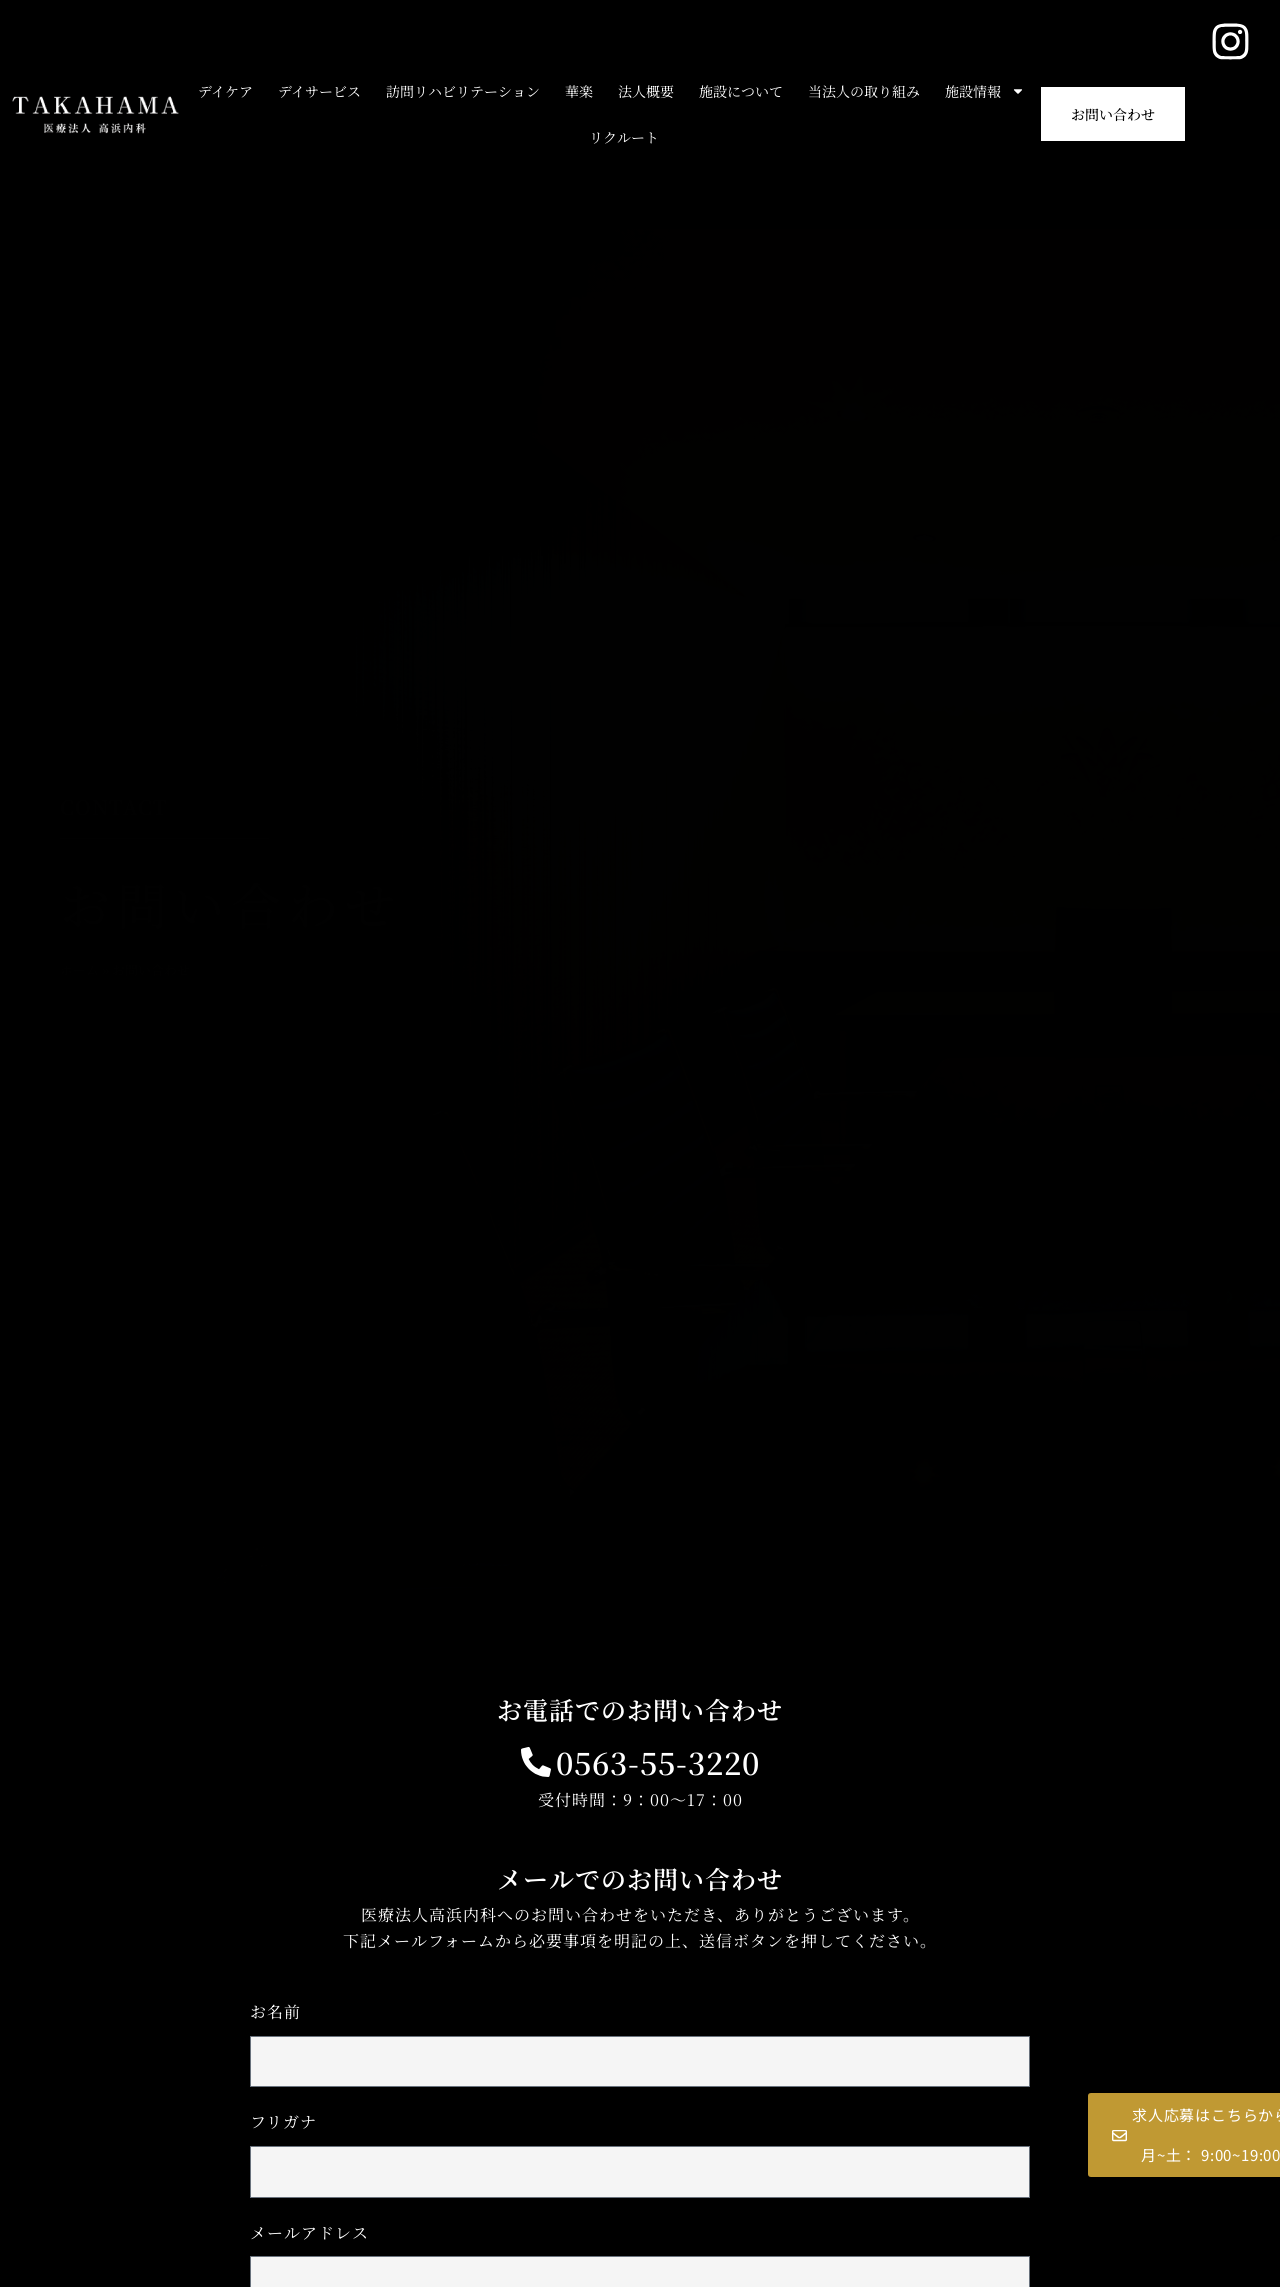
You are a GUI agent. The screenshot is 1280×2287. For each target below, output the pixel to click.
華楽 (579, 91)
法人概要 (646, 91)
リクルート (624, 137)
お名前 (275, 2011)
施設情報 (985, 91)
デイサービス (319, 91)
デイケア (225, 91)
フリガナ (283, 2121)
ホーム (79, 969)
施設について (741, 91)
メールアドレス (309, 2232)
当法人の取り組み (864, 91)
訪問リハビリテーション (463, 91)
